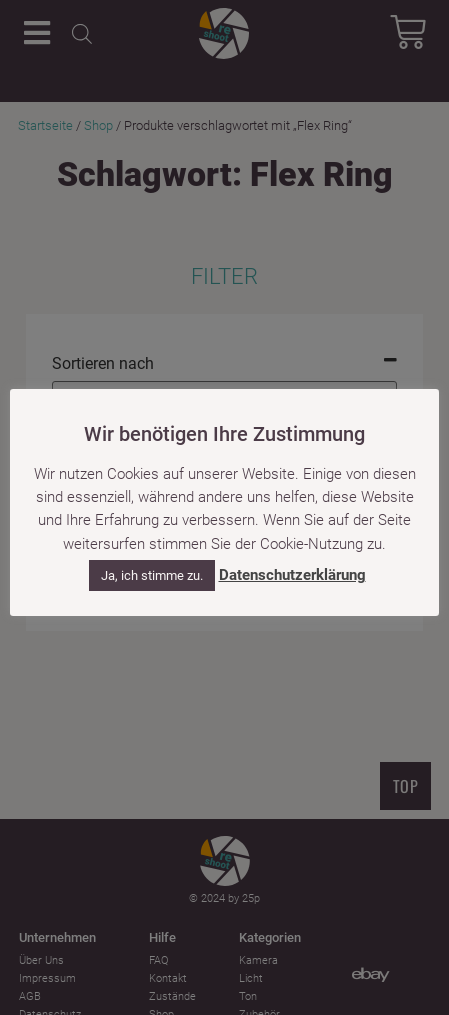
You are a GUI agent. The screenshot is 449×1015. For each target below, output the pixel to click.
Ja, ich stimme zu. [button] (152, 575)
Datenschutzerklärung (292, 575)
